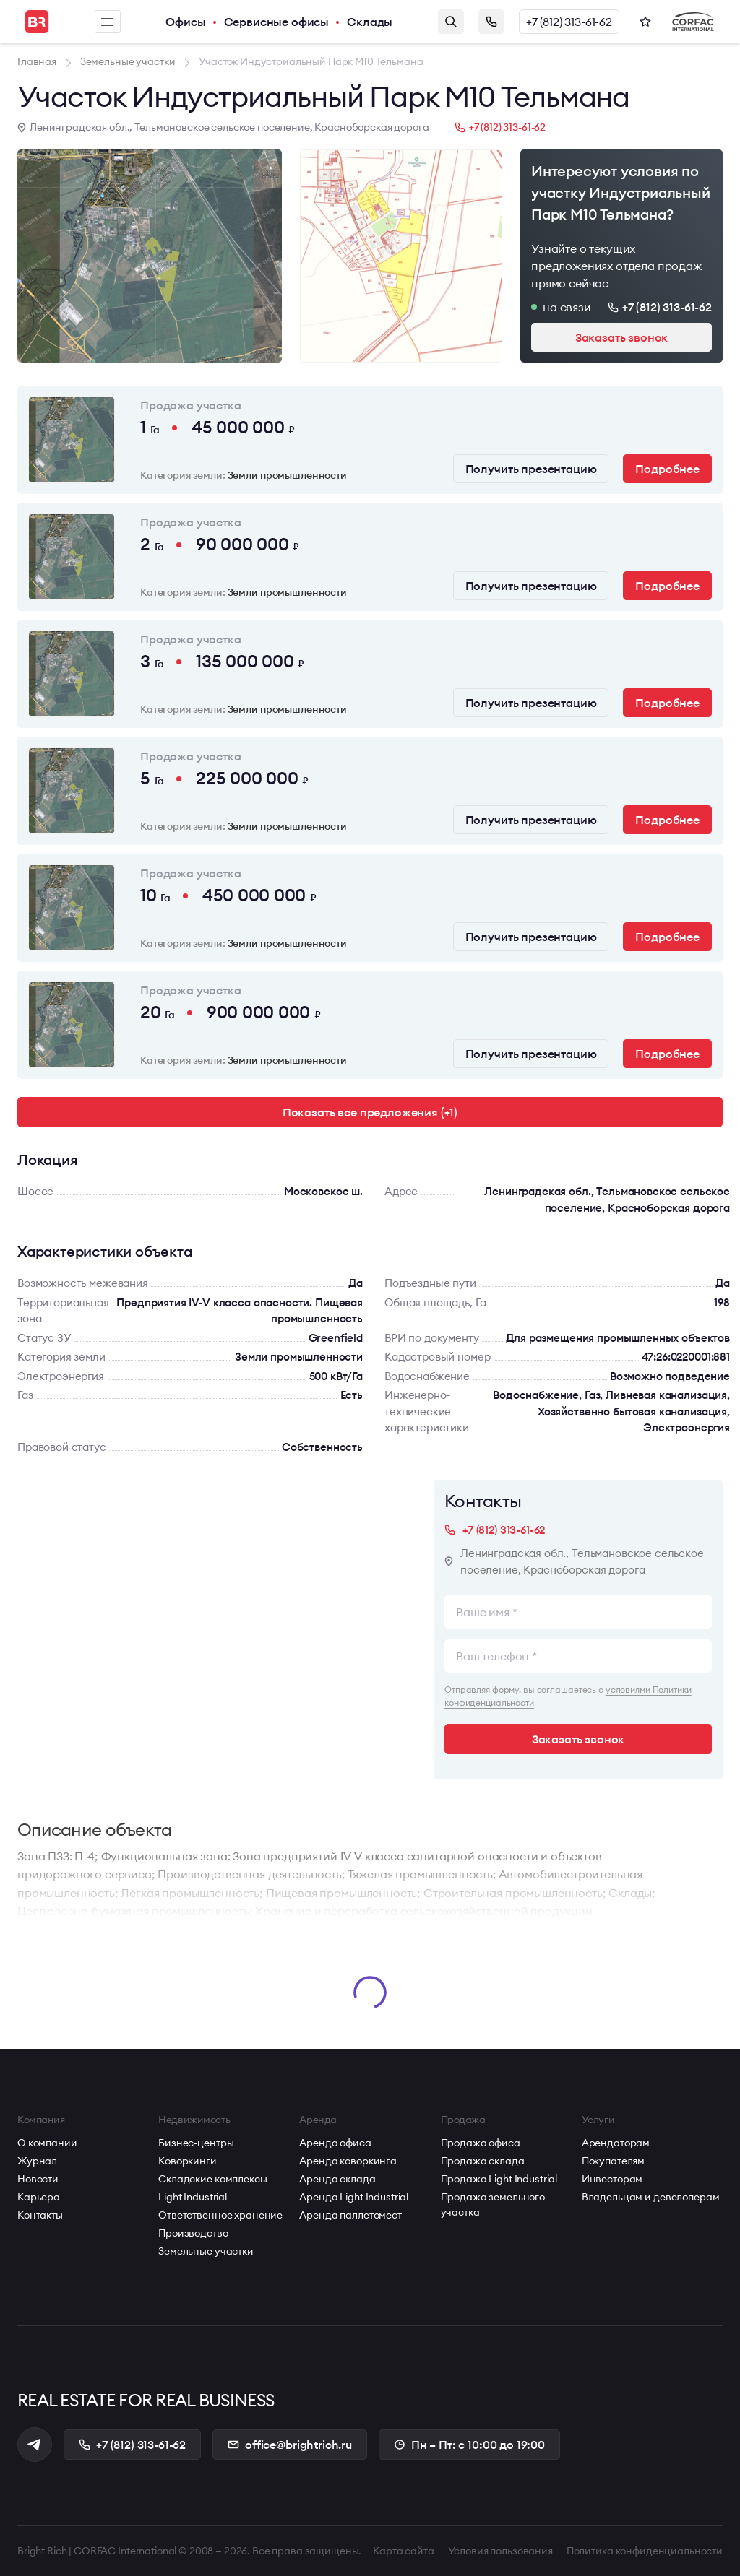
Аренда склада (337, 2178)
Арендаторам (616, 2142)
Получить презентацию (531, 468)
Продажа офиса (480, 2142)
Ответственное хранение (220, 2214)
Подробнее (667, 468)
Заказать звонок (491, 21)
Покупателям (613, 2160)
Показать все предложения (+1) (370, 1112)
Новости (38, 2178)
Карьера (38, 2196)
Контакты (40, 2214)
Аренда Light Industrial (353, 2196)
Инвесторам (612, 2178)
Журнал (37, 2160)
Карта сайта (403, 2550)
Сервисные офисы (277, 21)
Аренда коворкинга (348, 2160)
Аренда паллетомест (350, 2214)
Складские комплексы (212, 2178)
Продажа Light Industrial (499, 2178)
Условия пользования (500, 2550)
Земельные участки (206, 2251)
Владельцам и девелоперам (651, 2196)
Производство (193, 2232)
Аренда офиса (335, 2142)
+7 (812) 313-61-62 (569, 21)
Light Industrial (192, 2196)
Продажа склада (483, 2160)
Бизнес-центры (195, 2142)
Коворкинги (187, 2160)
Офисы (185, 21)
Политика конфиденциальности (645, 2550)
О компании (47, 2142)
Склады (369, 21)
